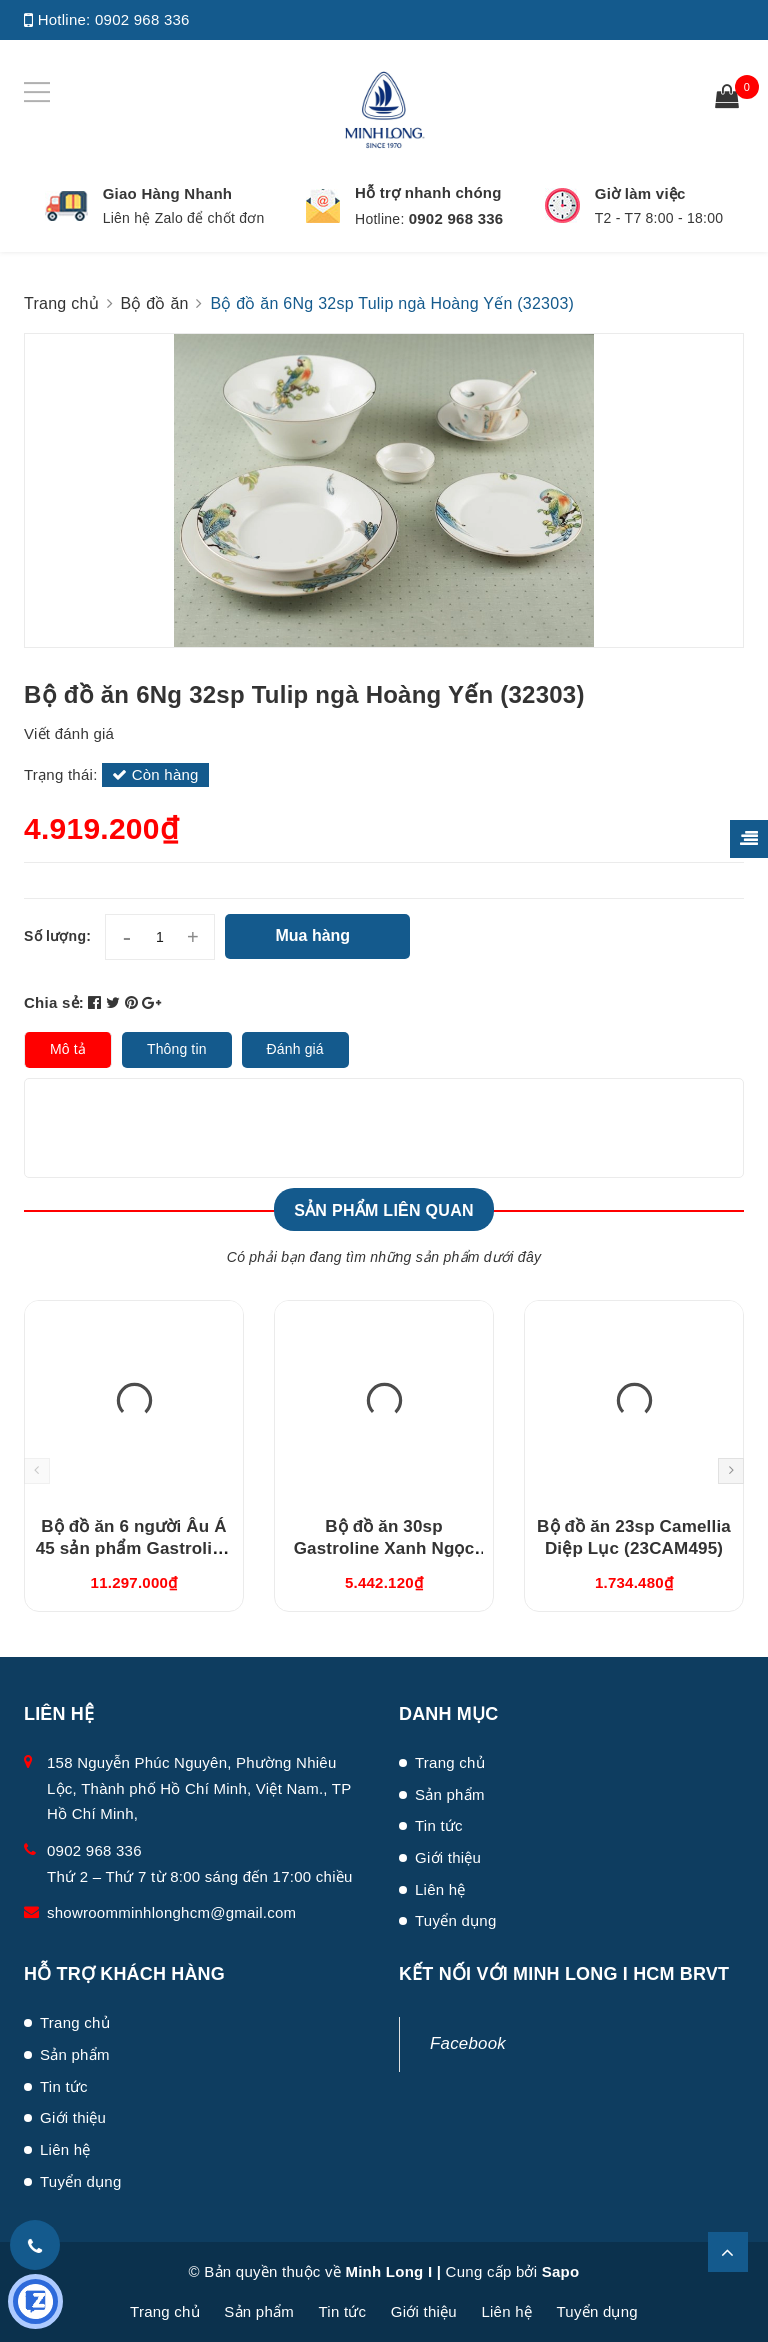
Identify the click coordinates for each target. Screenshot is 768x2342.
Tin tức (439, 1825)
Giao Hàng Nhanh (168, 193)
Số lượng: (57, 936)
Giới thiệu (448, 1857)
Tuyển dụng (456, 1920)
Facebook (468, 2043)
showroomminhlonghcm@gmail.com (171, 1912)
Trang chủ (450, 1762)
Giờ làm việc (640, 193)
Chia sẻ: (54, 1002)
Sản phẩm (450, 1794)
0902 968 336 (142, 19)
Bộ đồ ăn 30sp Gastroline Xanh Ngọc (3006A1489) (384, 1548)
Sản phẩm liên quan (384, 1210)
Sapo (561, 2271)
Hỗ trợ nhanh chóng (428, 192)
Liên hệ (440, 1889)
